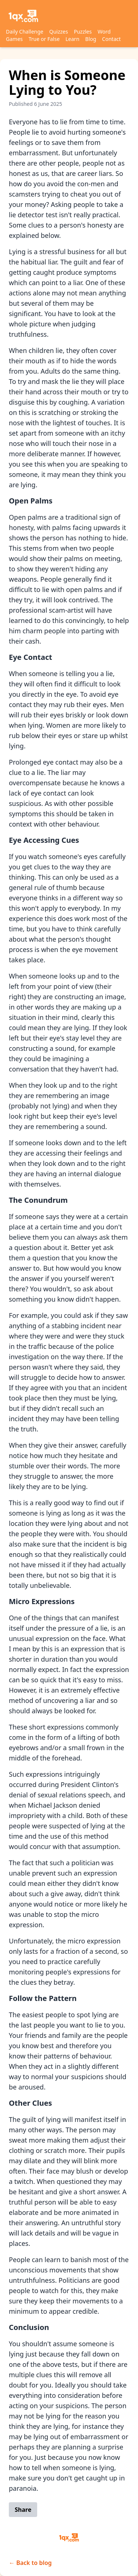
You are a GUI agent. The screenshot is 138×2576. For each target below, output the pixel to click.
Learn (72, 38)
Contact (111, 38)
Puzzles (83, 31)
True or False (44, 38)
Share (23, 2510)
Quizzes (58, 31)
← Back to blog (30, 2563)
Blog (90, 38)
